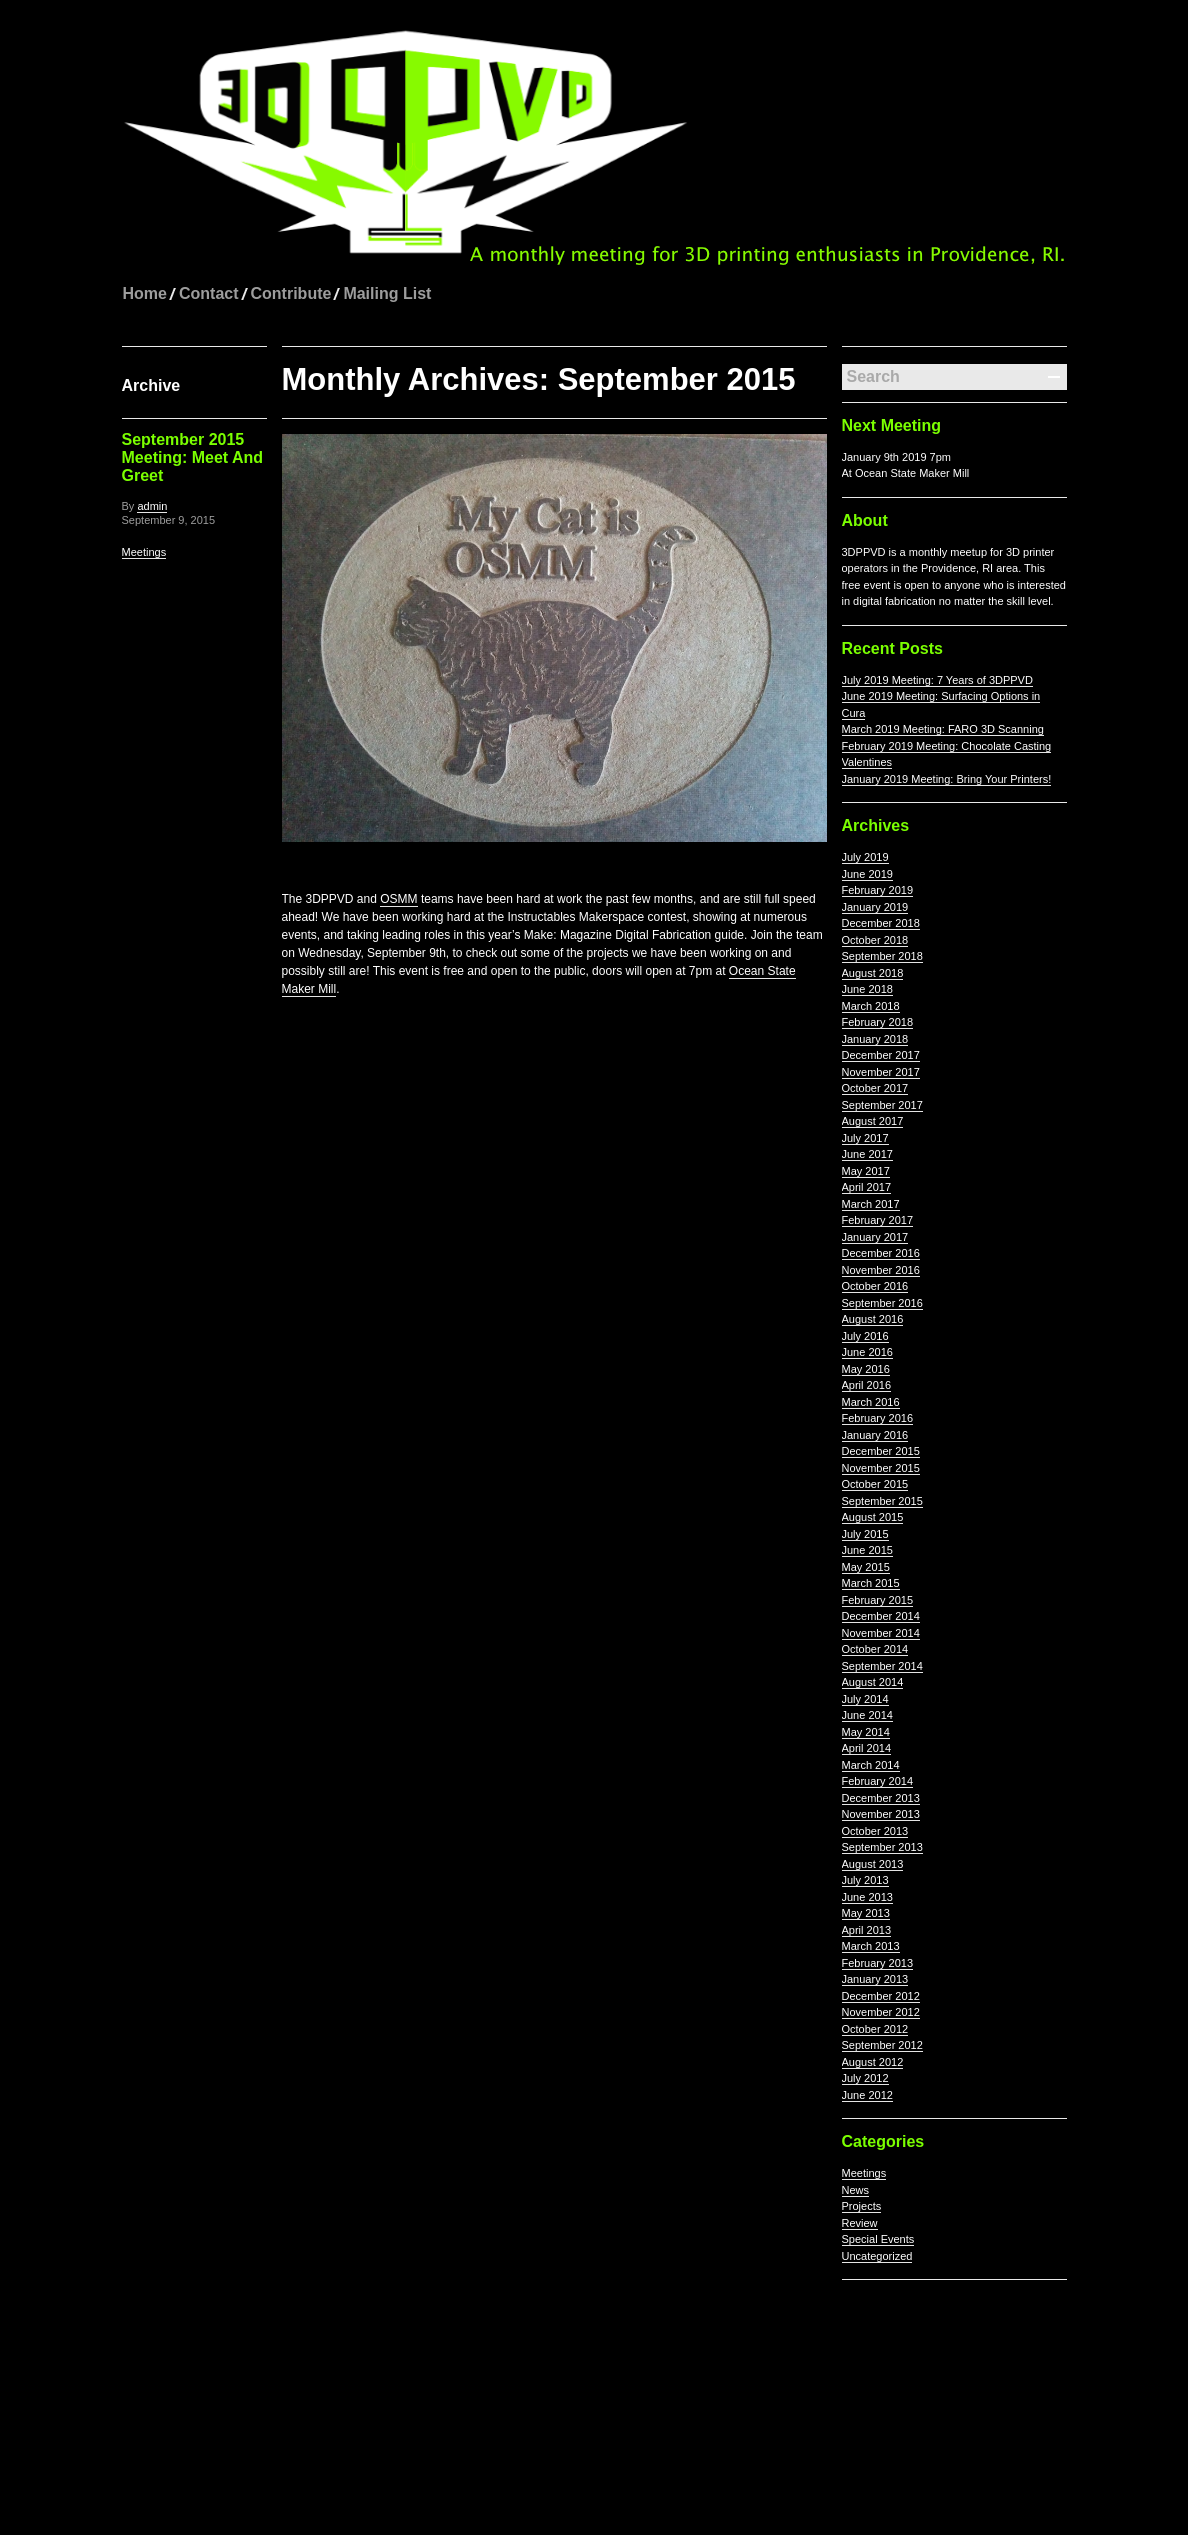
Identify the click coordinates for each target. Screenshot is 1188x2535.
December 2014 (881, 1616)
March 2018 (871, 1006)
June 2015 (867, 1550)
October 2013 (875, 1831)
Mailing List (387, 293)
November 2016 (881, 1270)
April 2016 (867, 1385)
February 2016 (878, 1418)
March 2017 (871, 1204)
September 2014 (882, 1666)
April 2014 (867, 1748)
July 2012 (865, 2078)
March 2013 (871, 1946)
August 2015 (873, 1517)
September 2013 (882, 1847)
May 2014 (866, 1732)
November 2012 (881, 2012)
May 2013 (866, 1913)
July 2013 (865, 1880)
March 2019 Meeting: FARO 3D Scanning (943, 729)
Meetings (144, 552)
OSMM (398, 899)
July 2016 (865, 1336)
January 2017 (875, 1237)
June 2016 (867, 1352)
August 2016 (873, 1319)
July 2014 (865, 1699)
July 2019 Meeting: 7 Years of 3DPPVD (937, 680)
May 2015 (866, 1567)
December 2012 (881, 1996)
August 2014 (873, 1682)
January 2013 (875, 1979)
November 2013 (881, 1814)
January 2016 (875, 1435)
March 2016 (871, 1402)
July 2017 (865, 1138)
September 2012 (882, 2045)
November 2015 (881, 1468)
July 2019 (865, 857)
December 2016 (881, 1253)
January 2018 (875, 1039)
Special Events (878, 2239)
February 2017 (878, 1220)
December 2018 (881, 923)
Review (860, 2223)
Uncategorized (877, 2256)
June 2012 (867, 2095)
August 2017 (873, 1121)
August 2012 (873, 2062)
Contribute (291, 293)
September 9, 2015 (169, 520)
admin (152, 506)
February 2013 (878, 1963)
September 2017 (882, 1105)
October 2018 (875, 940)
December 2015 (881, 1451)
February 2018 (878, 1022)
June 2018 (867, 989)
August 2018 (873, 973)
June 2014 (867, 1715)
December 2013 (881, 1798)
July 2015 (865, 1534)
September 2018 (882, 956)
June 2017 (867, 1154)
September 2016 (882, 1303)
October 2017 (875, 1088)
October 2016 (875, 1286)
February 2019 (878, 890)
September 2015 (882, 1501)
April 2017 (867, 1187)
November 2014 (881, 1633)
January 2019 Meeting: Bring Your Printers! (947, 779)
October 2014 (875, 1649)
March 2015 (871, 1583)
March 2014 (871, 1765)
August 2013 (873, 1864)
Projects (862, 2206)
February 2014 (878, 1781)
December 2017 (881, 1055)
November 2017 (881, 1072)
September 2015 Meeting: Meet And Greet (193, 457)
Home (145, 293)
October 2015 (875, 1484)
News (856, 2190)
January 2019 (875, 907)
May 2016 (866, 1369)
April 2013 (867, 1930)
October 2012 (875, 2029)
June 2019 (867, 874)
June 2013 (867, 1897)
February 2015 (878, 1600)
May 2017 (866, 1171)
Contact (209, 293)
